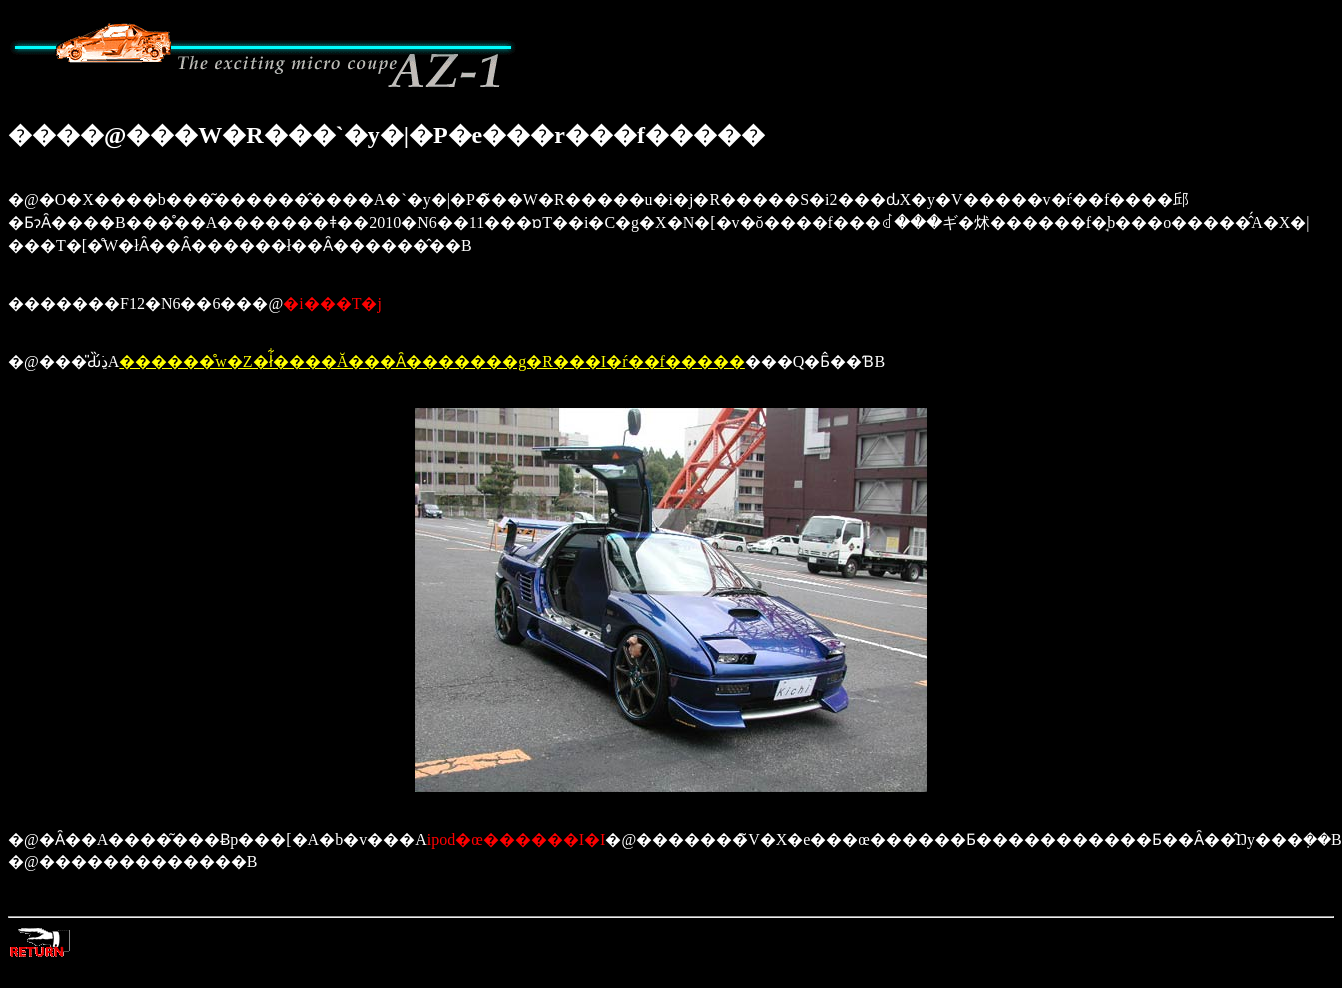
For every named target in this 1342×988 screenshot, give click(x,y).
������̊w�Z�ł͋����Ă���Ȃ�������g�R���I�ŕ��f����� (432, 361)
